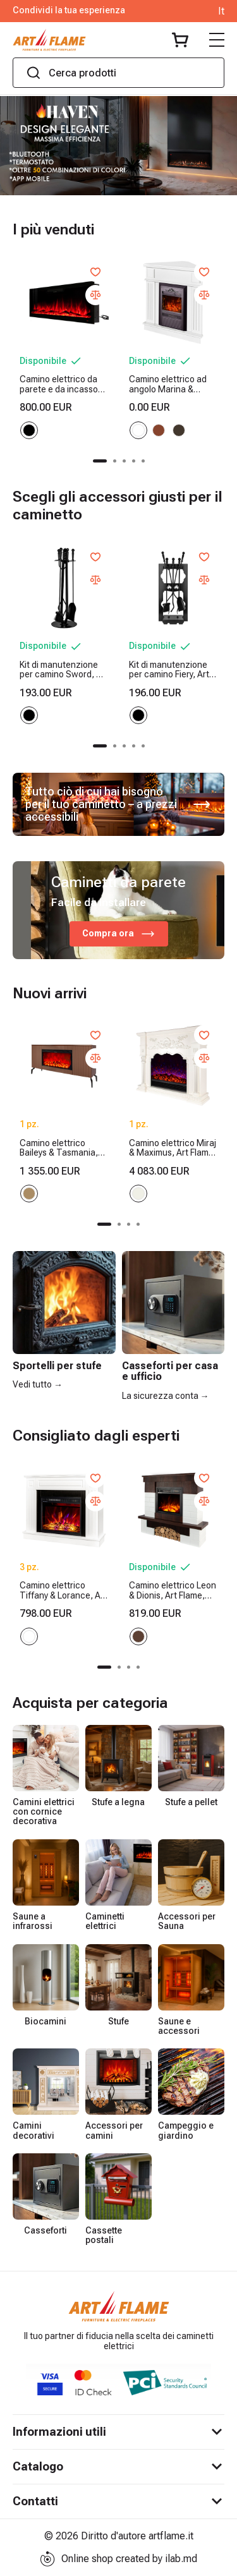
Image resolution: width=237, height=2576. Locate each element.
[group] (118, 145)
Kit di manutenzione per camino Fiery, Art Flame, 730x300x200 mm (170, 670)
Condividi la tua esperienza (69, 10)
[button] (100, 461)
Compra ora (118, 933)
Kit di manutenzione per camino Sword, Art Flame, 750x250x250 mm (64, 670)
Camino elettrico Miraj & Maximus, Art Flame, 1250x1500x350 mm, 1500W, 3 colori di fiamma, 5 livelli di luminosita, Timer (172, 1148)
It (221, 11)
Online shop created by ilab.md (118, 2559)
